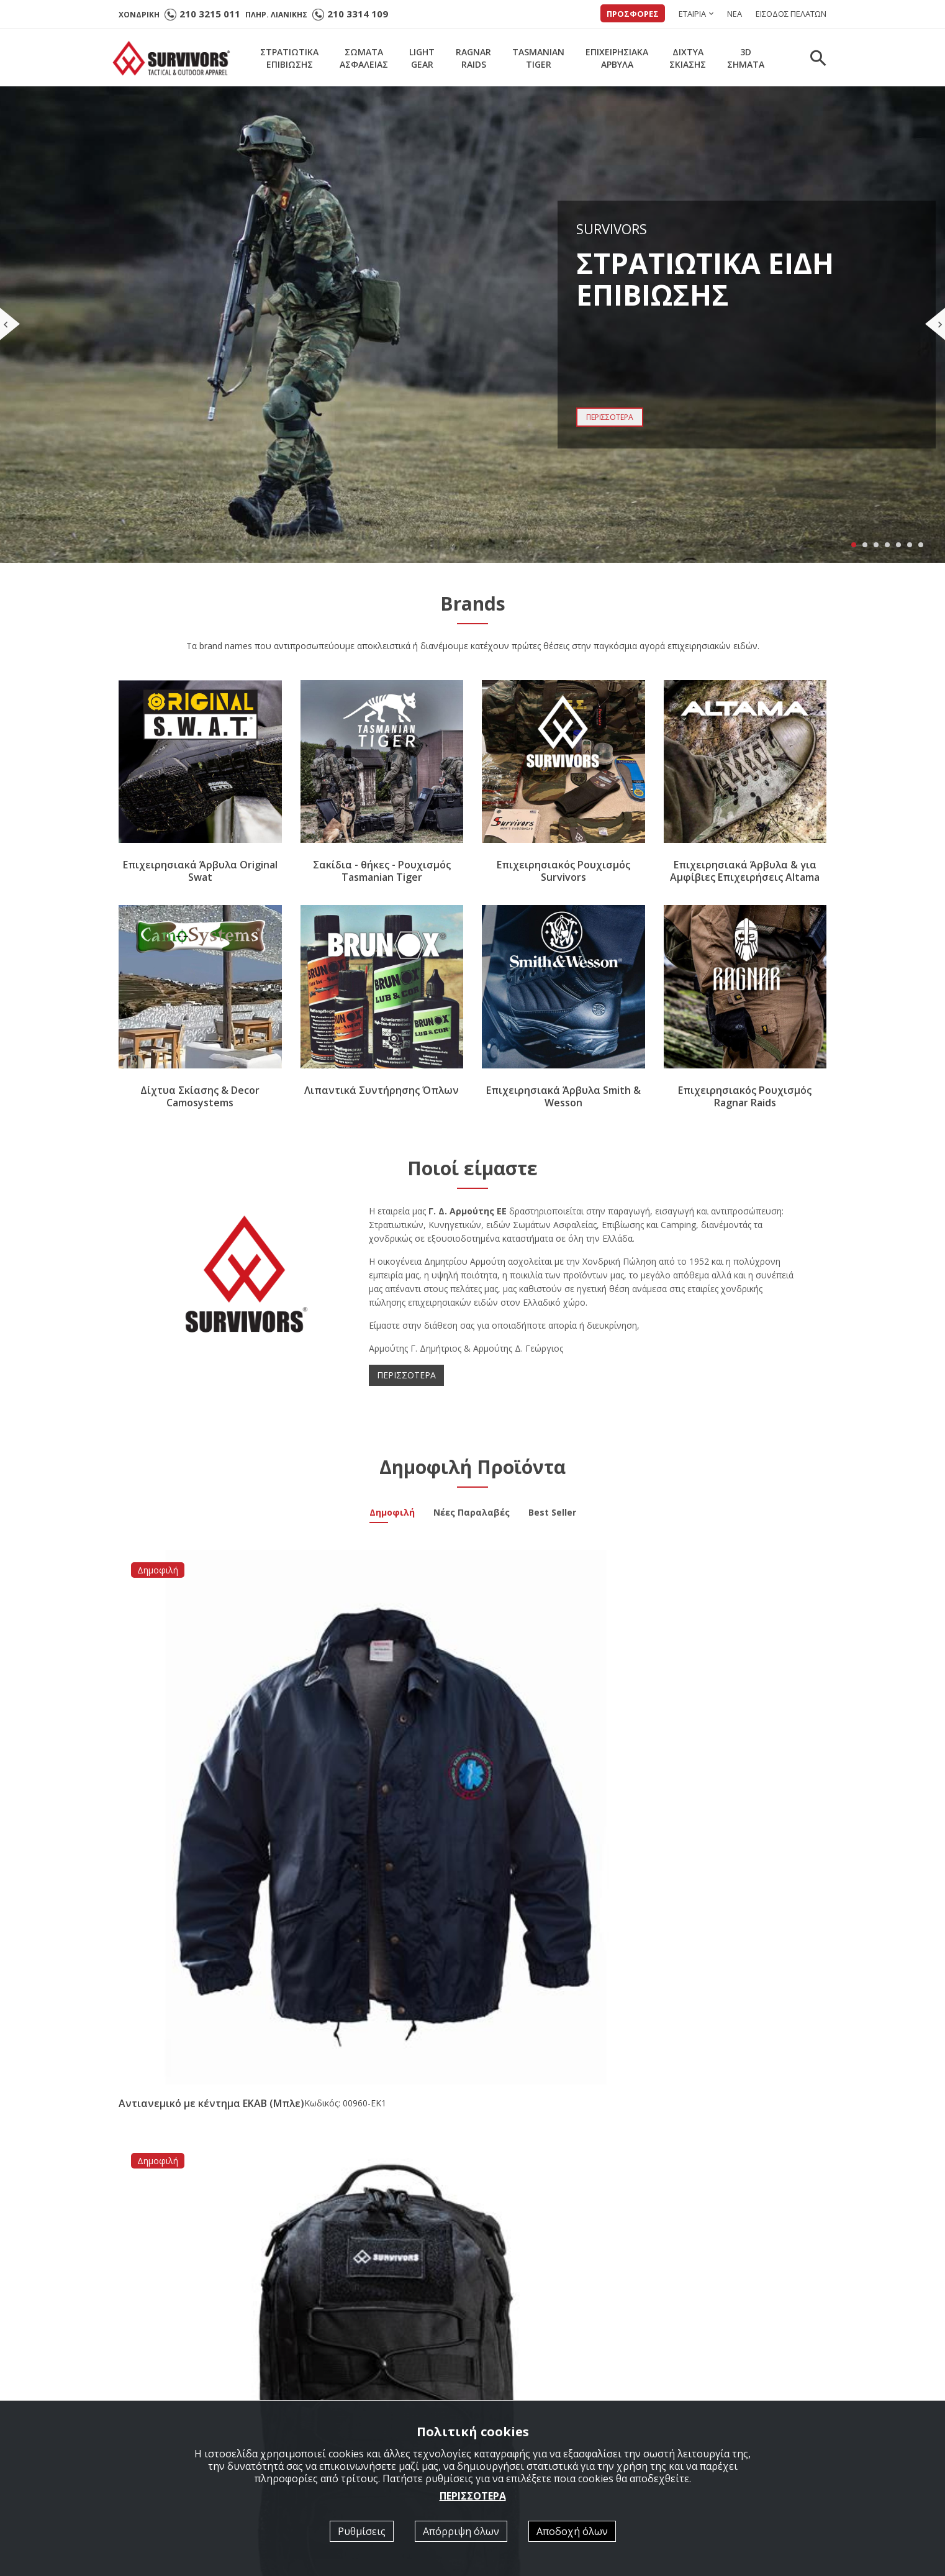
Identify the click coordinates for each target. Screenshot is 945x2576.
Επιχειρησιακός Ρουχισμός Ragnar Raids (745, 1096)
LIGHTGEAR (422, 58)
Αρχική (321, 2374)
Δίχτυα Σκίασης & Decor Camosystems (200, 1096)
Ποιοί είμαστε (516, 2374)
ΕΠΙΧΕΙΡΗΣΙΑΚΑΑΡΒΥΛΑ (617, 58)
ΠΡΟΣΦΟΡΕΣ (633, 13)
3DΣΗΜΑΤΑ (745, 58)
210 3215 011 (209, 13)
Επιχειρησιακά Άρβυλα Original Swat (200, 871)
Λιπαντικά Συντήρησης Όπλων (381, 1090)
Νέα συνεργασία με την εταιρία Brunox (459, 2066)
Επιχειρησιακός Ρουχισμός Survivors (563, 871)
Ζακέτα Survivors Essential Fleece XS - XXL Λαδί (729, 1738)
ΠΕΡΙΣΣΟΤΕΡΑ (406, 1375)
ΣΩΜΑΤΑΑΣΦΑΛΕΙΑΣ (364, 58)
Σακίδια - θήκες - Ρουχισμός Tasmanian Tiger (382, 871)
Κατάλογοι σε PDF (526, 2391)
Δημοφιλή (392, 1513)
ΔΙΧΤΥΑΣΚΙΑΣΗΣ (687, 58)
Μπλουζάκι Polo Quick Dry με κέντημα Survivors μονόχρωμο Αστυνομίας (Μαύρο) (557, 1744)
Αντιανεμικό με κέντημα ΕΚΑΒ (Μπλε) (193, 1738)
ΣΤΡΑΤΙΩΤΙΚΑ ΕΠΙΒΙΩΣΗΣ (361, 2391)
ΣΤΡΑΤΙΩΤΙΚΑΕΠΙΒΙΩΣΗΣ (289, 58)
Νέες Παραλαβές (471, 1513)
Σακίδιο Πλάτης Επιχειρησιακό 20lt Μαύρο (377, 1738)
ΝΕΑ (734, 13)
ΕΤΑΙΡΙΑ (692, 13)
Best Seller (552, 1513)
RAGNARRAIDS (473, 58)
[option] (207, 2218)
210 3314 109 (357, 13)
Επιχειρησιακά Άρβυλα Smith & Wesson (563, 1096)
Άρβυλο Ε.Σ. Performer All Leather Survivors (225, 2066)
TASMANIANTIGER (538, 58)
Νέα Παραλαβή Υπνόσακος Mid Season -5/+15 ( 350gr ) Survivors (714, 2072)
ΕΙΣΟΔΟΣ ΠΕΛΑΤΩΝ (791, 13)
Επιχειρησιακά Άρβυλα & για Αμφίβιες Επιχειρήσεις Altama (745, 871)
